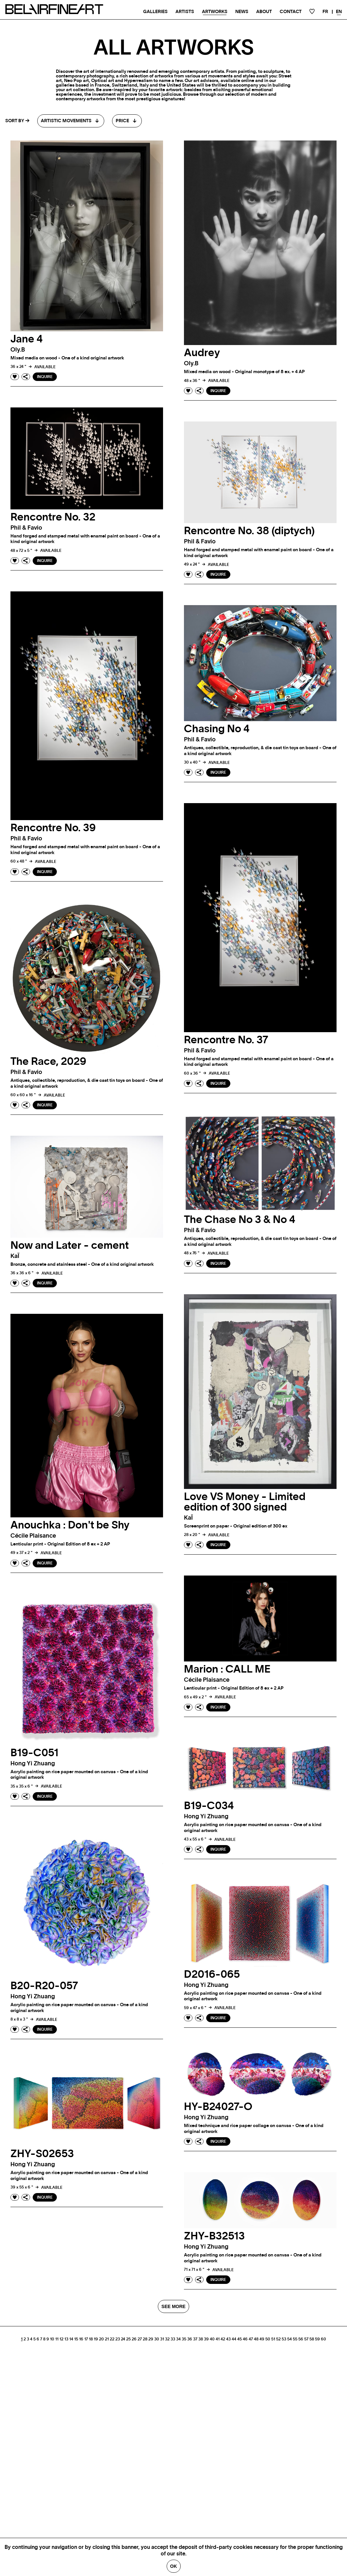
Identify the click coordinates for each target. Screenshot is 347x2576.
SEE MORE (173, 2306)
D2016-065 (212, 1974)
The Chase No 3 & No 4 (239, 1219)
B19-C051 (34, 1753)
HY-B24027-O (218, 2107)
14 (71, 2339)
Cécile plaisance (33, 1536)
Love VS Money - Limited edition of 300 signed (245, 1502)
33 (173, 2339)
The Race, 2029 (48, 1061)
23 (117, 2339)
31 (162, 2339)
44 (234, 2339)
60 (323, 2339)
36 (189, 2339)
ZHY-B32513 (214, 2236)
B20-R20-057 (44, 1986)
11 (56, 2339)
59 (317, 2339)
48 (256, 2339)
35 (184, 2339)
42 (223, 2339)
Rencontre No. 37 (226, 1040)
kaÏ (14, 1256)
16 (81, 2339)
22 (112, 2339)
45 (239, 2339)
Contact (291, 11)
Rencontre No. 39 (53, 828)
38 (200, 2339)
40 (212, 2339)
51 (273, 2339)
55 (295, 2339)
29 (150, 2339)
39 (206, 2339)
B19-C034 (209, 1806)
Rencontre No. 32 (52, 517)
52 (278, 2339)
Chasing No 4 (217, 729)
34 (178, 2339)
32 (167, 2339)
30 (156, 2339)
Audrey (202, 353)
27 (140, 2339)
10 (52, 2339)
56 (300, 2339)
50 (267, 2339)
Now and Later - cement (69, 1245)
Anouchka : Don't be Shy (69, 1525)
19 (96, 2339)
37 (195, 2339)
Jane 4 (26, 339)
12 (61, 2339)
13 (66, 2339)
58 (311, 2339)
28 (145, 2339)
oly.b (17, 350)
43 (228, 2339)
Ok (173, 2566)
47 (251, 2339)
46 (245, 2339)
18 (91, 2339)
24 (123, 2339)
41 (218, 2339)
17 (86, 2339)
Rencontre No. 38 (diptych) (249, 531)
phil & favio (26, 528)
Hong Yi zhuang (32, 1764)
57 (306, 2339)
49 (261, 2339)
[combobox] (71, 121)
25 (128, 2339)
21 (107, 2339)
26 (134, 2339)
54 (289, 2339)
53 (284, 2339)
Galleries (155, 11)
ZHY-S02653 (42, 2154)
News (241, 11)
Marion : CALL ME (227, 1669)
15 (76, 2339)
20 (101, 2339)
